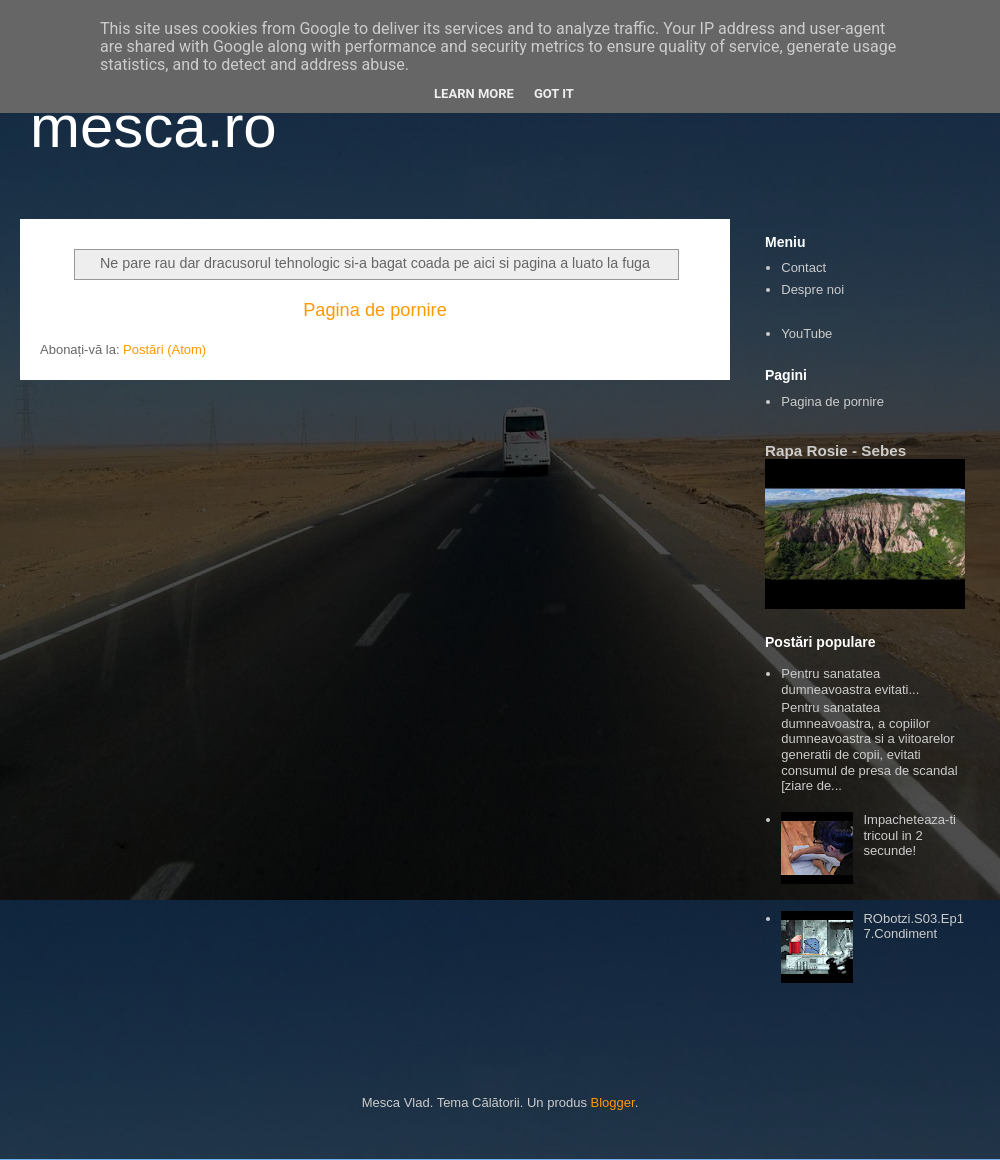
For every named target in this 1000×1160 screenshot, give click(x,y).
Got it (554, 93)
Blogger (613, 1102)
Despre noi (812, 289)
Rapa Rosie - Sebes (835, 450)
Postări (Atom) (164, 349)
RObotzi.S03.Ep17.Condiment (913, 926)
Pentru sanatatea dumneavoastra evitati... (850, 681)
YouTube (806, 333)
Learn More (474, 93)
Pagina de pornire (375, 310)
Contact (803, 267)
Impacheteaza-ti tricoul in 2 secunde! (909, 835)
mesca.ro (153, 126)
